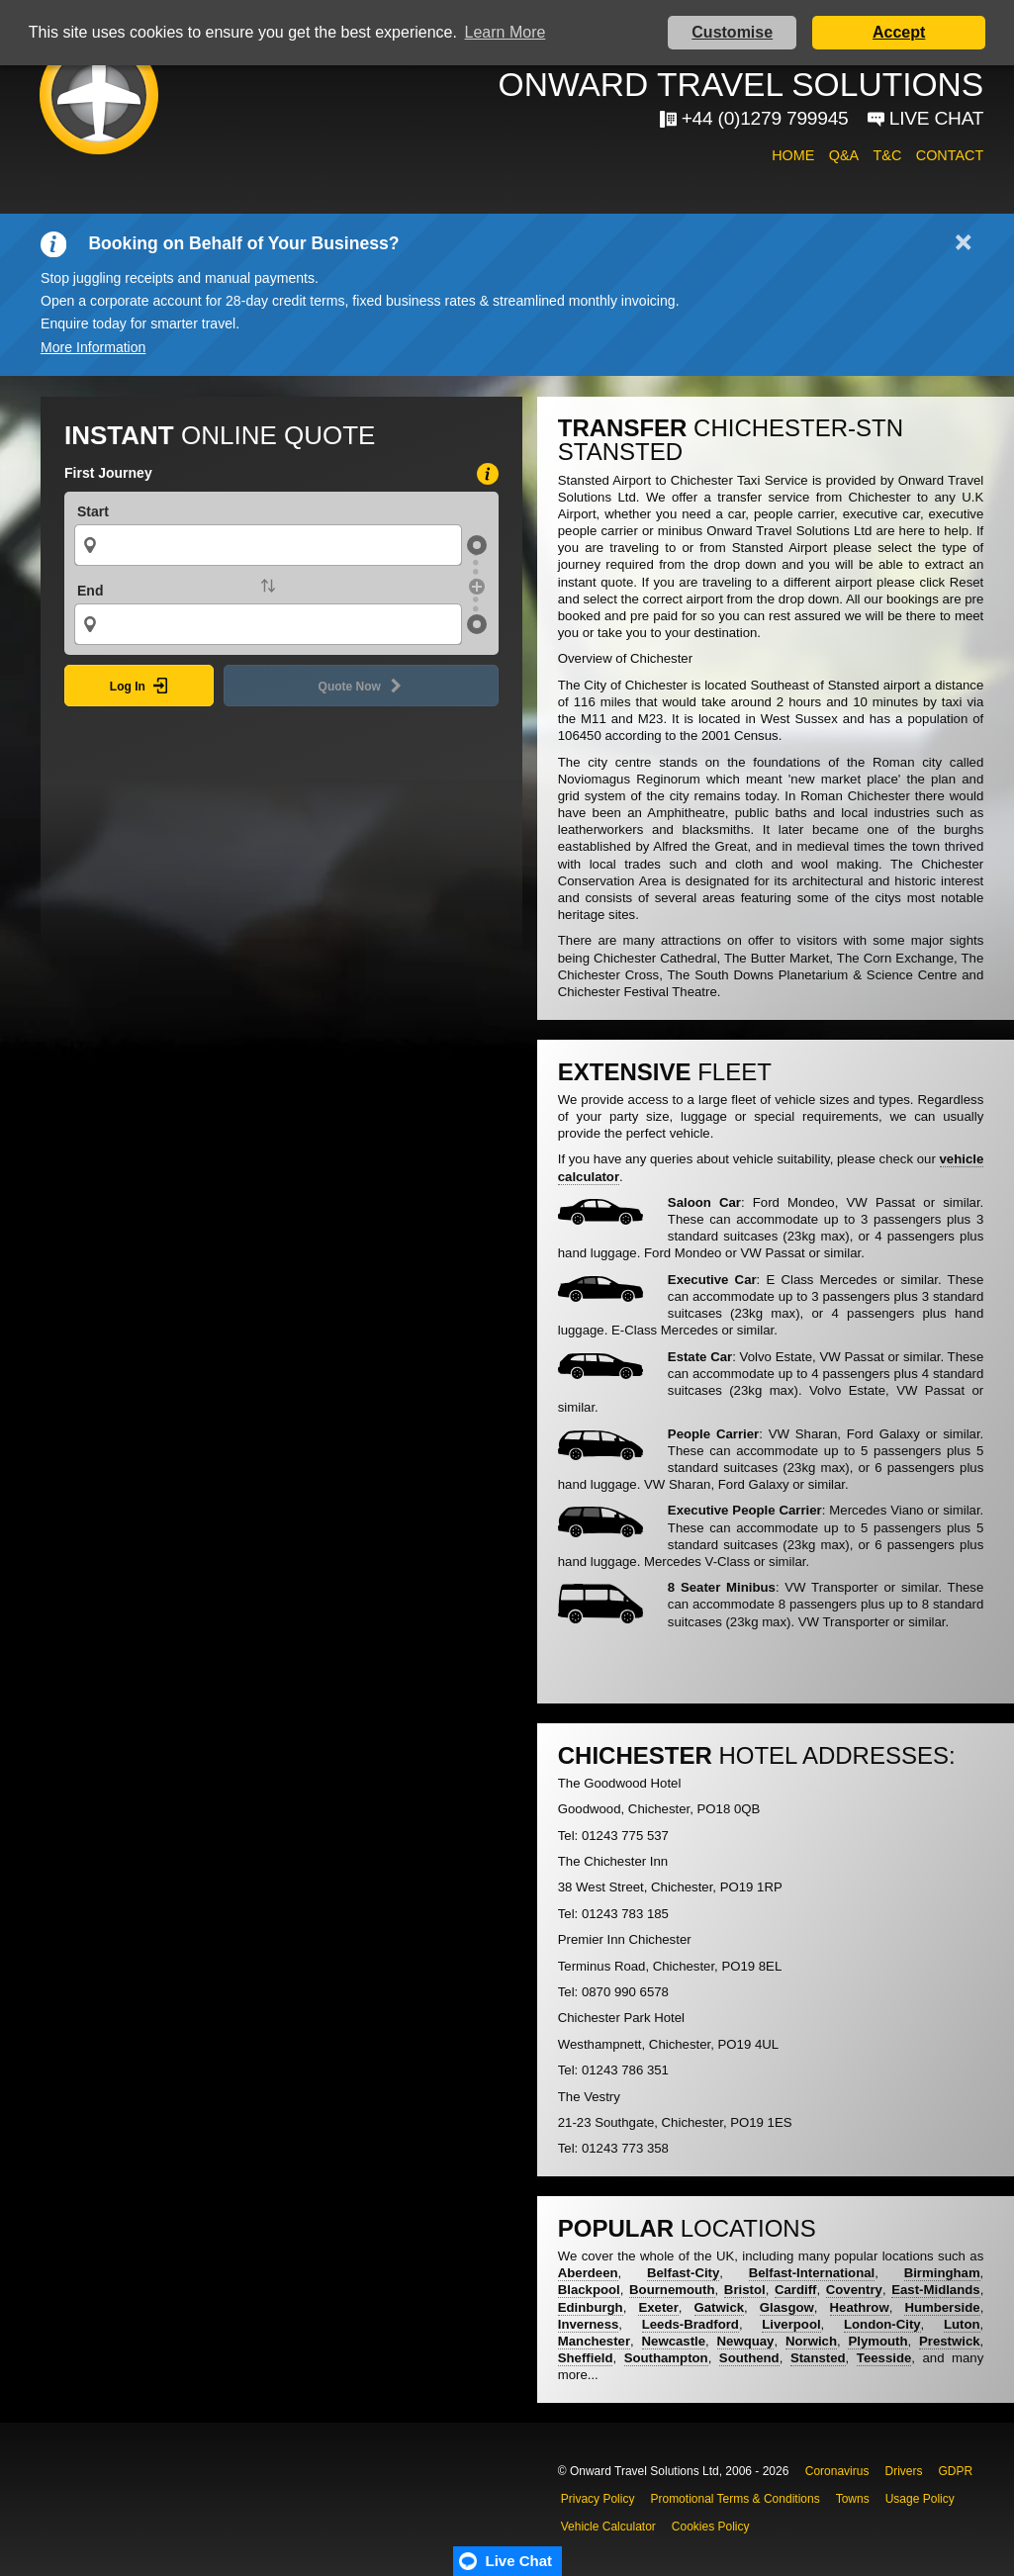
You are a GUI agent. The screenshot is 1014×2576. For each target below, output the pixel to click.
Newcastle (674, 2341)
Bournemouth (671, 2289)
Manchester (594, 2341)
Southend (749, 2357)
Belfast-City (683, 2272)
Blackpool (589, 2289)
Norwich (811, 2341)
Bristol (745, 2289)
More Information (93, 347)
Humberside (941, 2307)
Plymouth (877, 2341)
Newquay (746, 2341)
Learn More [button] (505, 32)
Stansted (818, 2357)
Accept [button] (899, 32)
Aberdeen (588, 2272)
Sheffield (585, 2357)
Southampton (666, 2357)
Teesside (884, 2357)
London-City (882, 2324)
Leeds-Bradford (690, 2324)
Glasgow (787, 2307)
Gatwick (719, 2307)
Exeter (658, 2307)
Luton (962, 2324)
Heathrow (859, 2307)
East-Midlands (935, 2289)
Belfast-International (812, 2272)
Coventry (854, 2289)
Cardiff (796, 2289)
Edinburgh (590, 2307)
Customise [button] (732, 32)
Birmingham (942, 2272)
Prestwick (949, 2341)
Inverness (588, 2324)
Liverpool (791, 2324)
